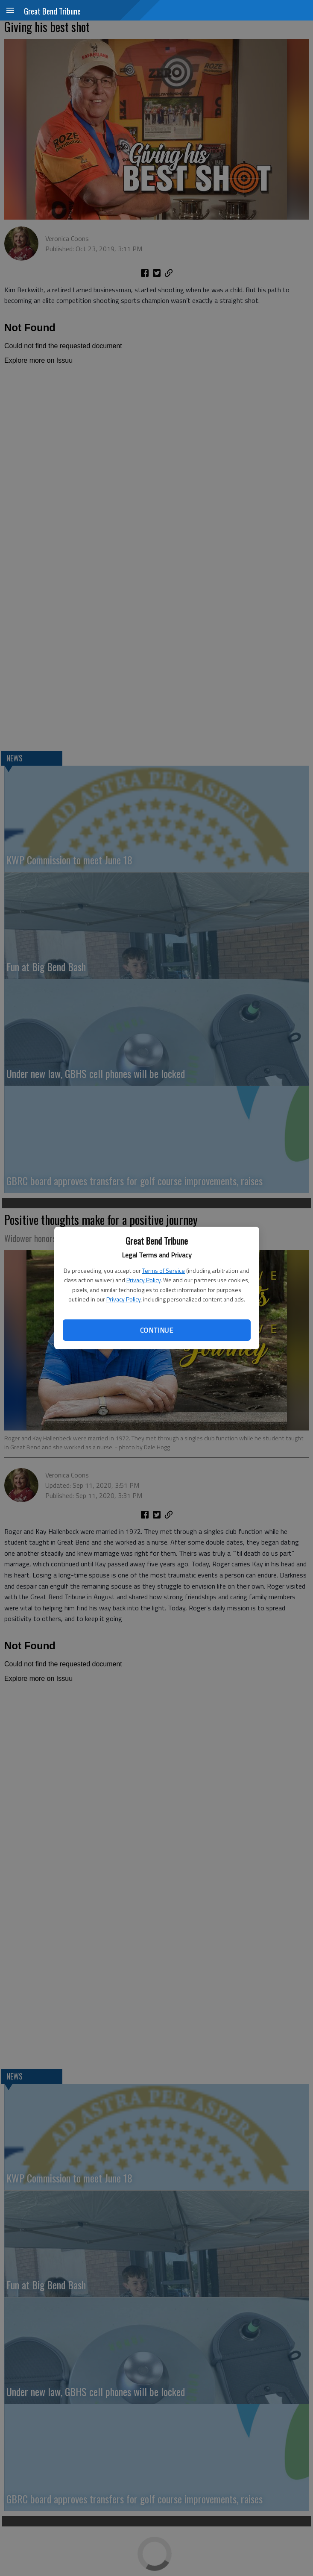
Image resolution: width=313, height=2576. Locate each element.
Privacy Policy (143, 1279)
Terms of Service (163, 1270)
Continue (156, 1330)
